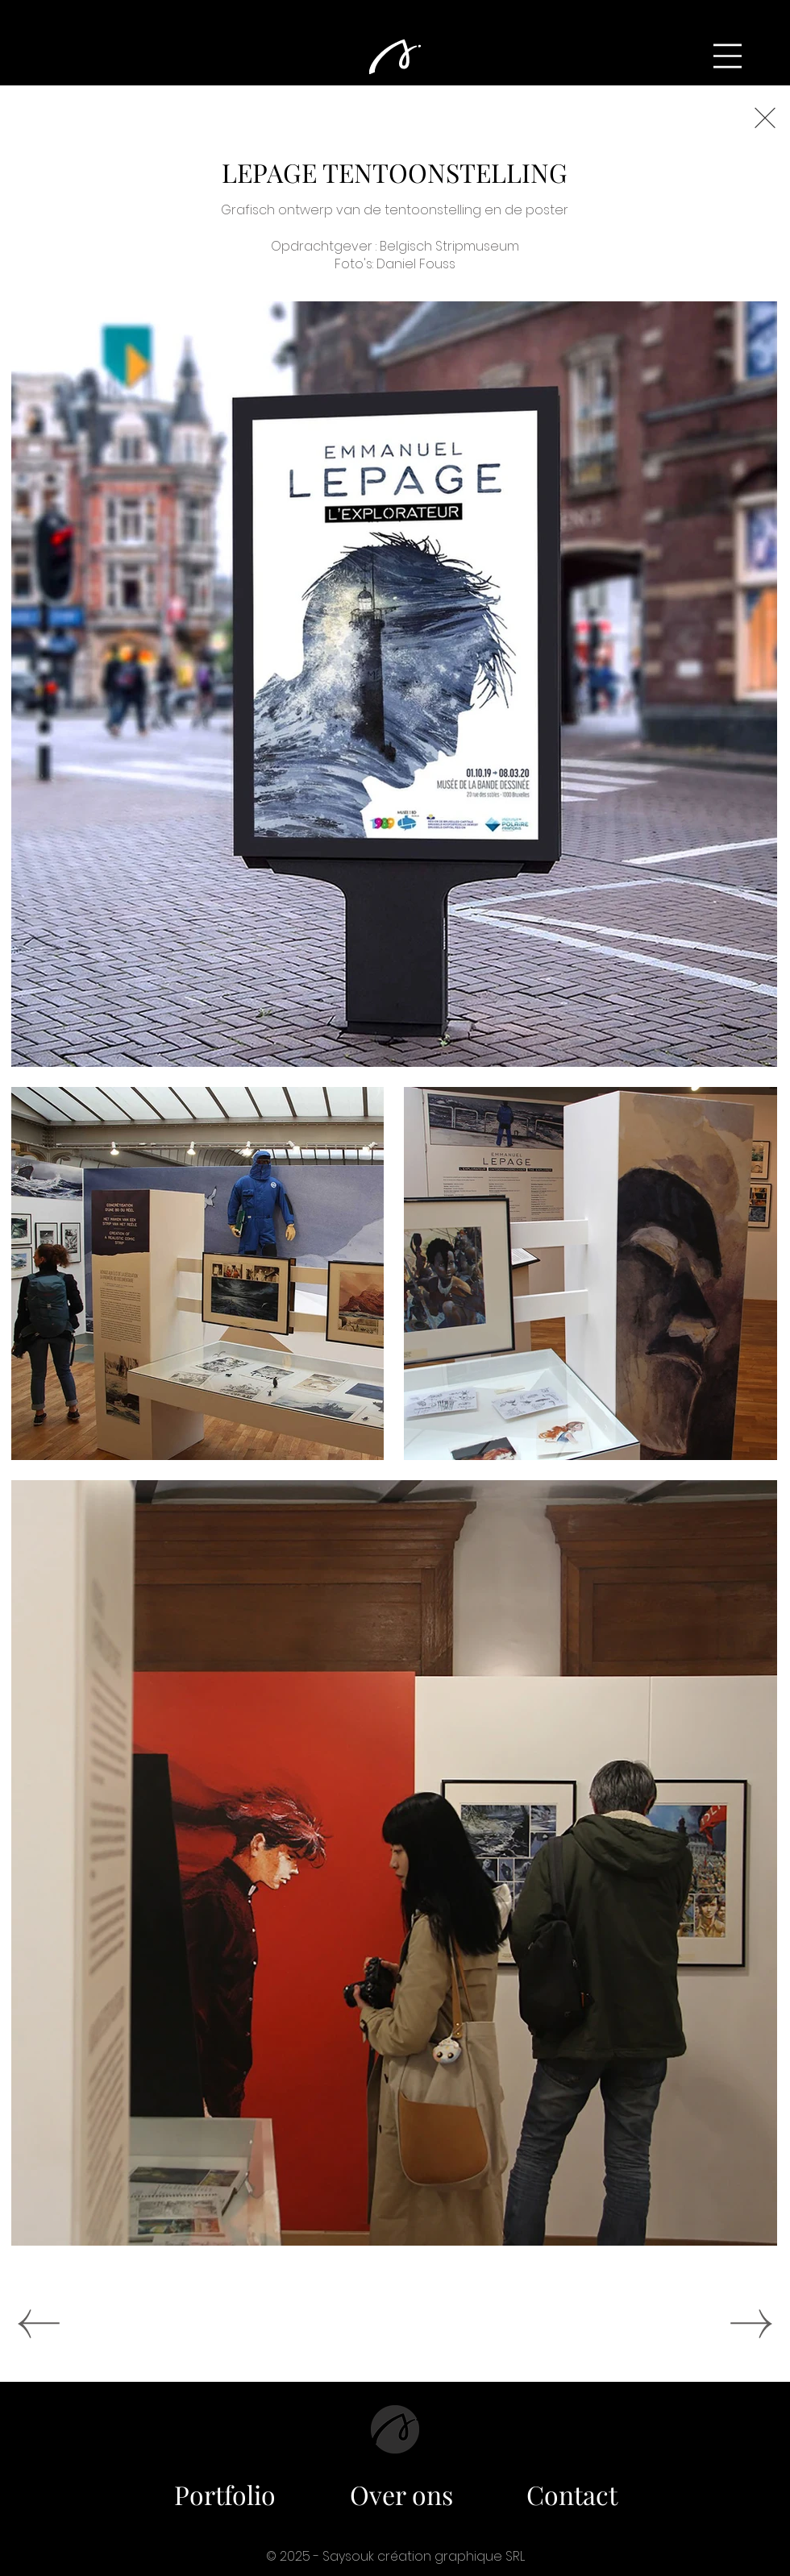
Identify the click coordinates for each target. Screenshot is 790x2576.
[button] (727, 56)
